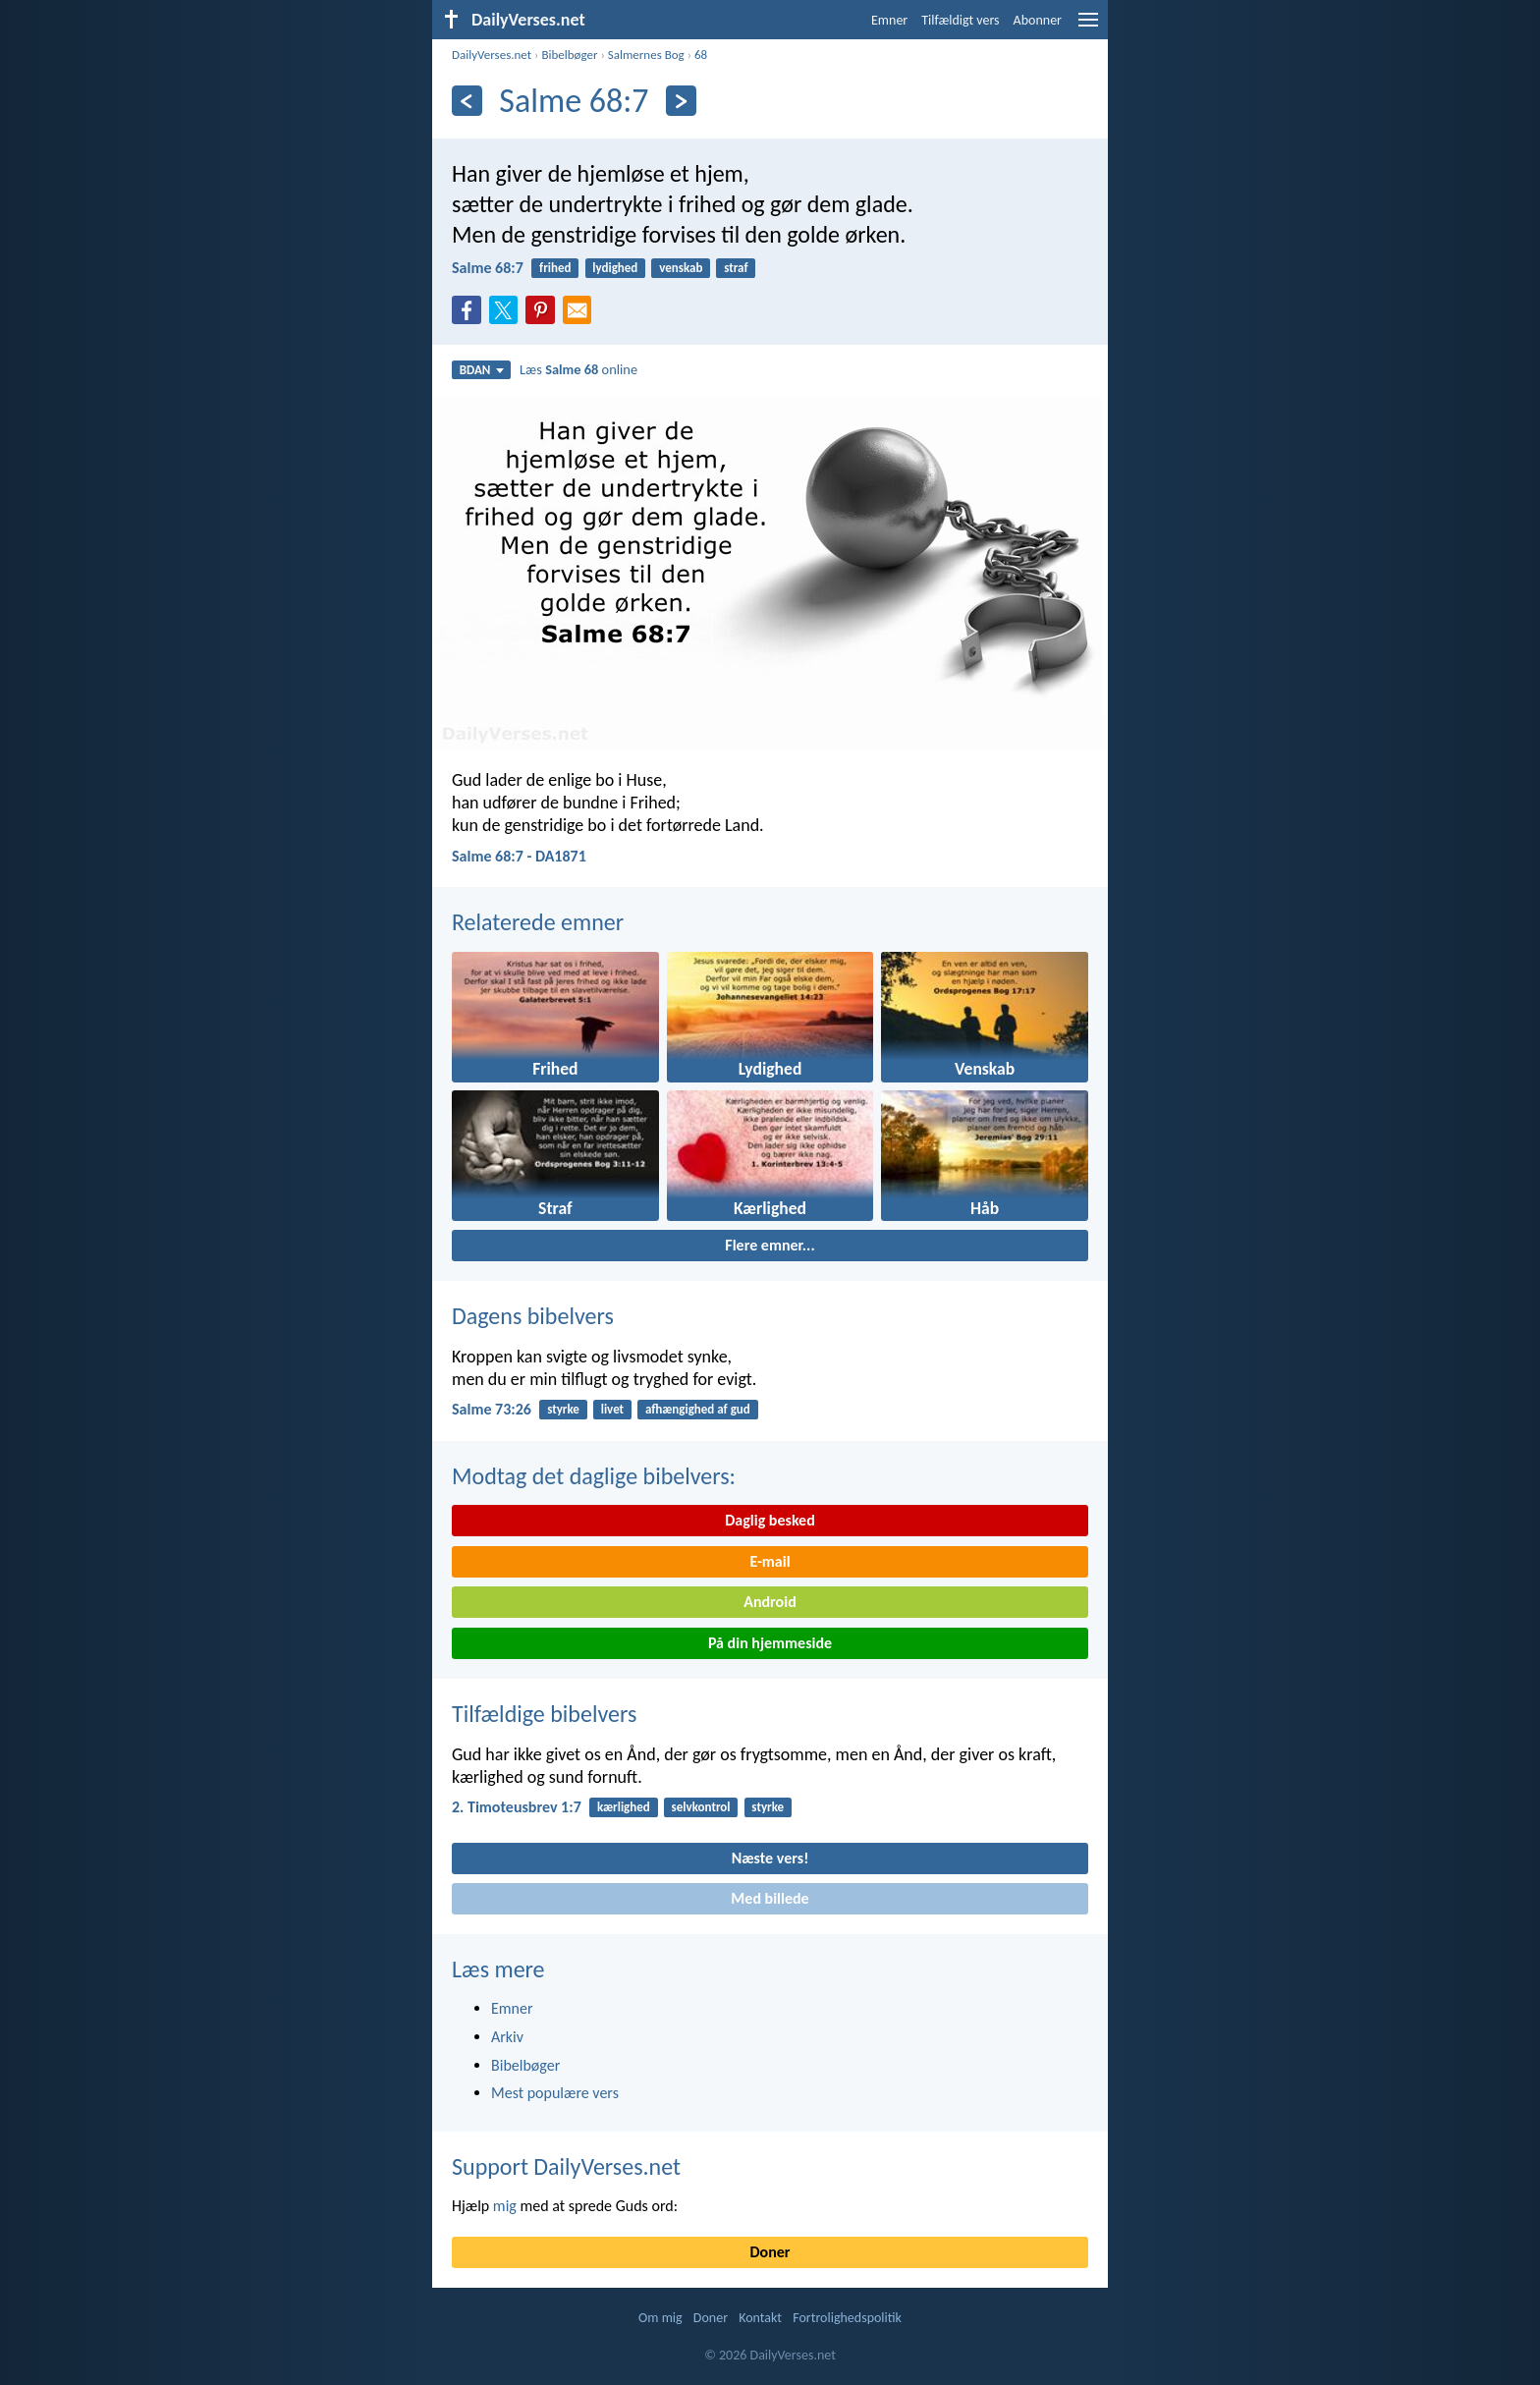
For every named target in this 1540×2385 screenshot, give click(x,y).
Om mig (660, 2317)
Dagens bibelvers (533, 1316)
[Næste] (681, 100)
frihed (555, 267)
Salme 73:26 (491, 1409)
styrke (563, 1409)
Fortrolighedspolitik (847, 2317)
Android (769, 1601)
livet (612, 1409)
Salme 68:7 (487, 267)
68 (700, 54)
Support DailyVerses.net (566, 2166)
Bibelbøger (569, 54)
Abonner (1038, 20)
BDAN (482, 369)
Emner (889, 20)
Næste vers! (770, 1858)
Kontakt (760, 2317)
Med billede (769, 1898)
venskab (680, 267)
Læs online (578, 369)
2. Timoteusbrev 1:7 (516, 1807)
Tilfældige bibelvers (544, 1713)
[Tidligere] (467, 100)
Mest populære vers (555, 2092)
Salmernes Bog (646, 54)
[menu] (1088, 27)
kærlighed (623, 1807)
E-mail (769, 1561)
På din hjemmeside (770, 1643)
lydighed (614, 267)
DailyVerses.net (491, 54)
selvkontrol (701, 1807)
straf (735, 267)
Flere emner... (769, 1245)
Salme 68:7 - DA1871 (519, 856)
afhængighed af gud (697, 1409)
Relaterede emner (538, 922)
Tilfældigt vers (960, 20)
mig (505, 2205)
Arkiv (507, 2036)
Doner (769, 2252)
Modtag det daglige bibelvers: (594, 1476)
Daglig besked (770, 1520)
